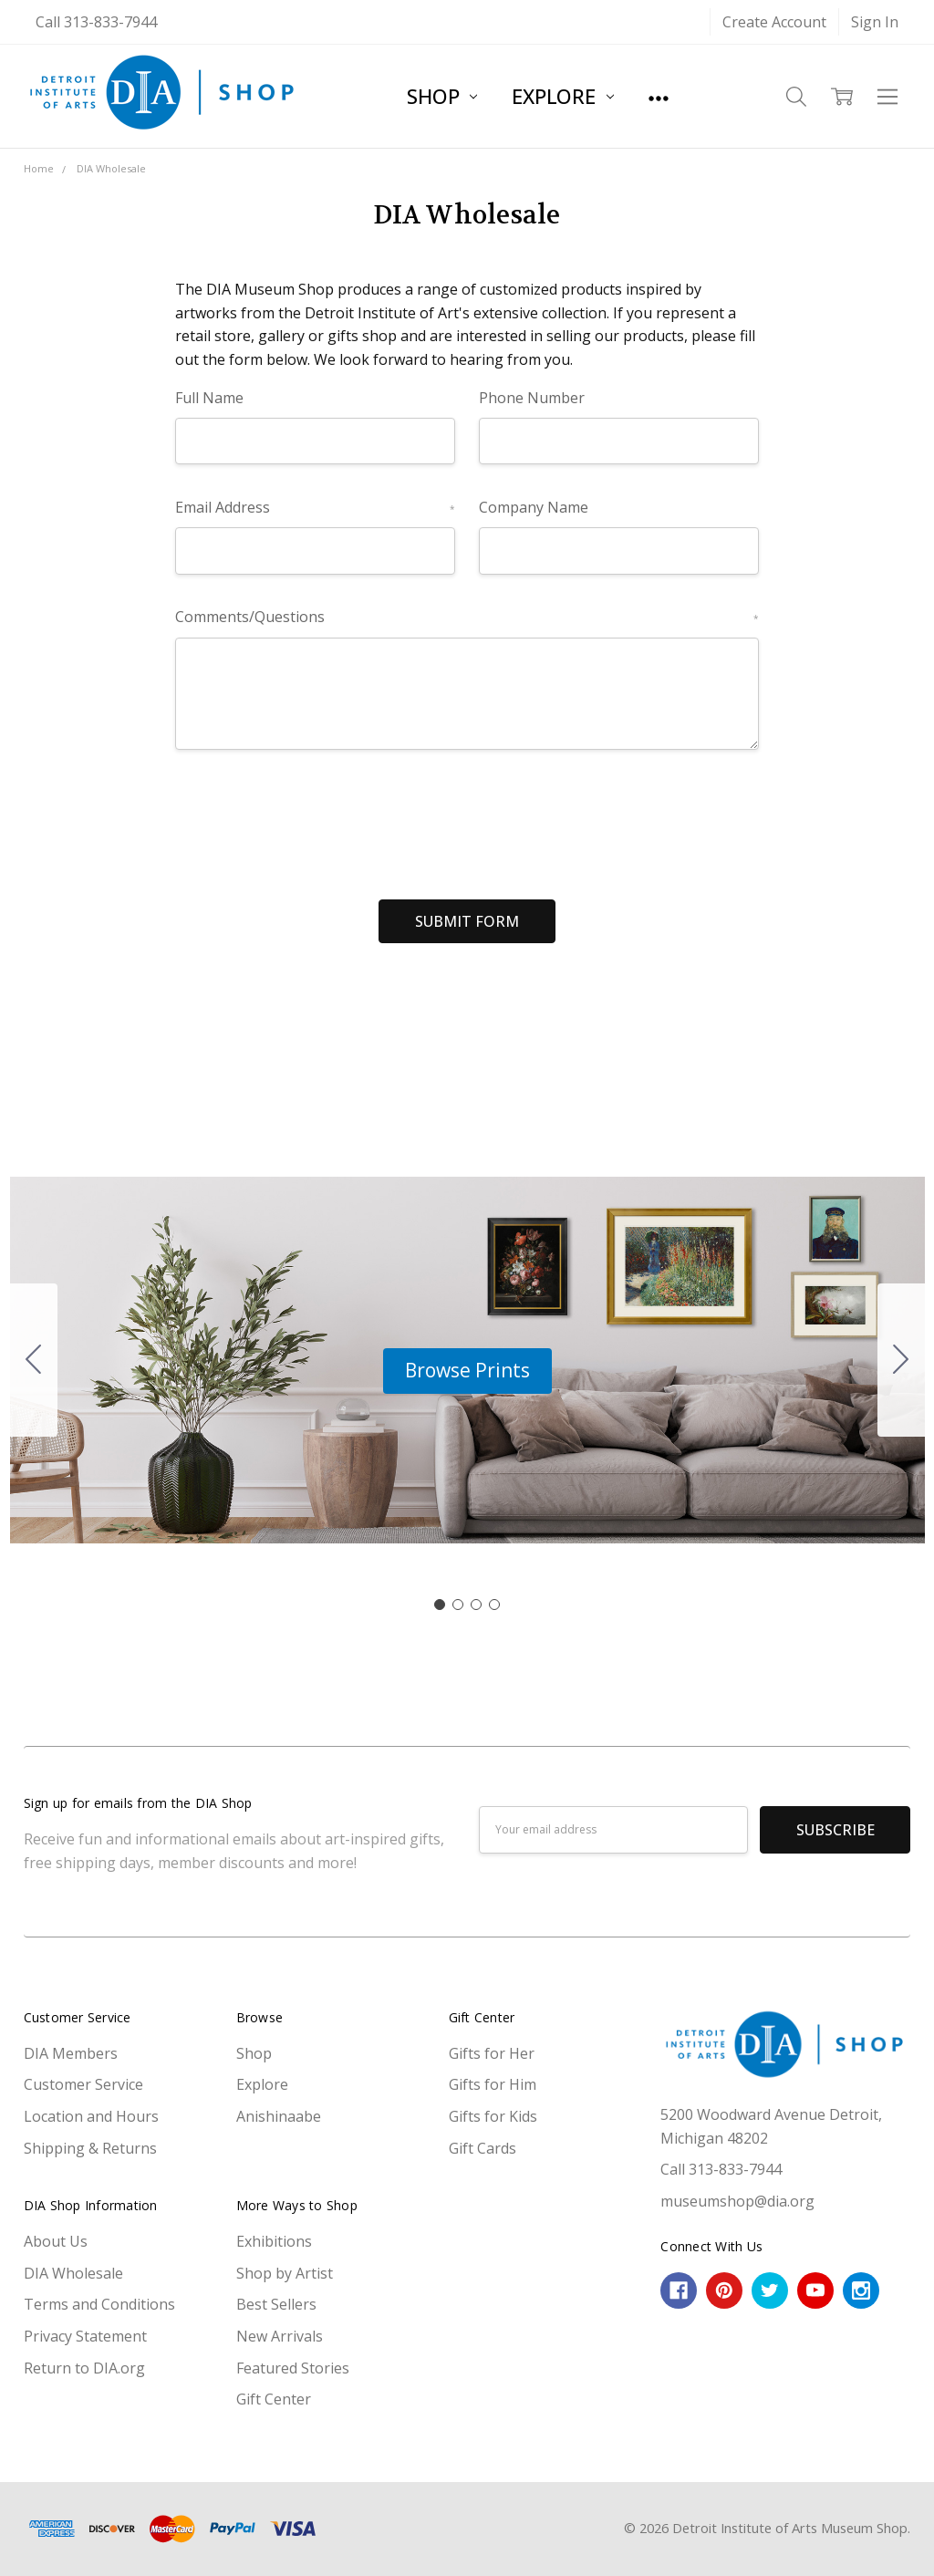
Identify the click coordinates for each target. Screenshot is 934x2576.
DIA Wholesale (73, 2273)
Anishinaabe (278, 2116)
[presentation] (313, 817)
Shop (442, 95)
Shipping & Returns (90, 2148)
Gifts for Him (492, 2084)
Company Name (533, 507)
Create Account (774, 22)
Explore (562, 95)
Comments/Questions (467, 617)
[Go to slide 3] (476, 1604)
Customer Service (83, 2084)
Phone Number (532, 398)
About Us (56, 2241)
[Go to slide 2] (901, 1360)
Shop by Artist (284, 2273)
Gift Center (273, 2399)
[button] (467, 1371)
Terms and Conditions (99, 2304)
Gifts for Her (491, 2053)
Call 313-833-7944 (96, 22)
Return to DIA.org (84, 2368)
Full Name (209, 398)
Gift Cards (482, 2148)
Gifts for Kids (493, 2116)
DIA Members (71, 2053)
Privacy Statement (85, 2336)
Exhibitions (274, 2241)
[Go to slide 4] (33, 1360)
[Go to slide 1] (439, 1604)
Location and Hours (91, 2116)
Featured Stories (292, 2368)
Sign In (874, 22)
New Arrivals (279, 2336)
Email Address (315, 507)
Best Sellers (276, 2304)
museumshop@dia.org (737, 2201)
